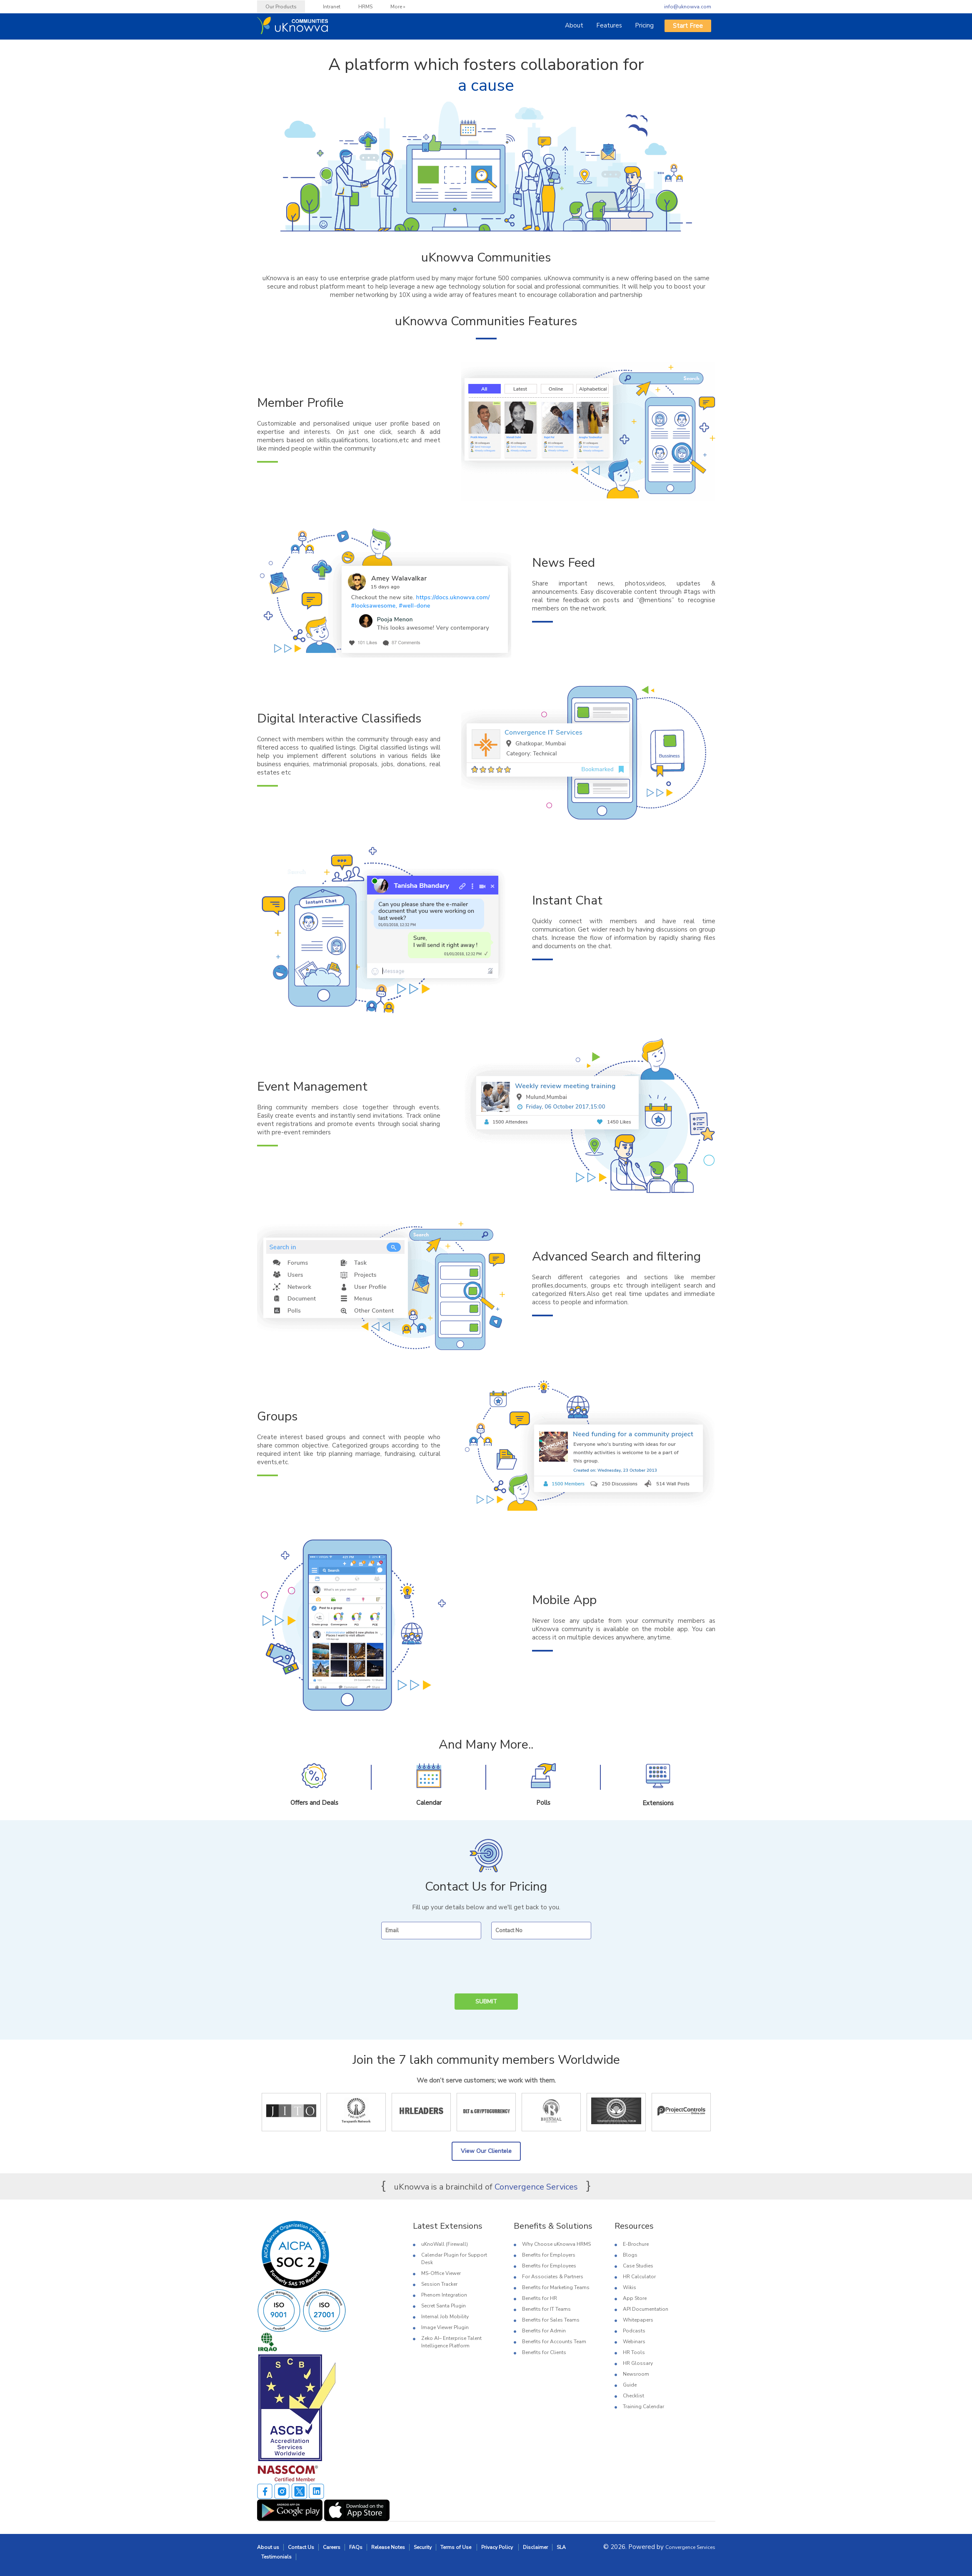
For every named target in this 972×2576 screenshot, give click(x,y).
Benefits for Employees (549, 2265)
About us (268, 2547)
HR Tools (634, 2352)
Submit (486, 2001)
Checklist (633, 2395)
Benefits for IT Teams (546, 2309)
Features (609, 25)
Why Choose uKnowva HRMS (556, 2244)
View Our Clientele (486, 2151)
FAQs (355, 2547)
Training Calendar (643, 2406)
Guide (630, 2385)
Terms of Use (456, 2547)
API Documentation (645, 2309)
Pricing (644, 25)
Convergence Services (536, 2186)
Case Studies (638, 2265)
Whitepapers (638, 2320)
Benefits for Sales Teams (551, 2320)
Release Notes (388, 2547)
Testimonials (276, 2557)
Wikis (629, 2287)
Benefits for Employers (548, 2255)
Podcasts (634, 2330)
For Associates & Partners (552, 2276)
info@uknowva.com (687, 6)
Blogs (630, 2255)
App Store (635, 2298)
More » (397, 6)
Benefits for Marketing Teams (556, 2287)
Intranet (331, 6)
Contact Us (301, 2547)
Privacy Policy (497, 2547)
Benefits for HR (539, 2298)
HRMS (365, 6)
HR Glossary (638, 2363)
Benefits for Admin (544, 2330)
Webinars (634, 2341)
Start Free (688, 26)
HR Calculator (639, 2276)
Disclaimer (535, 2547)
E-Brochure (636, 2244)
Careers (331, 2547)
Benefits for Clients (544, 2352)
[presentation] (480, 1967)
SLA (561, 2547)
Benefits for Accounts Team (554, 2341)
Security (423, 2547)
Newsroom (636, 2374)
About (574, 25)
